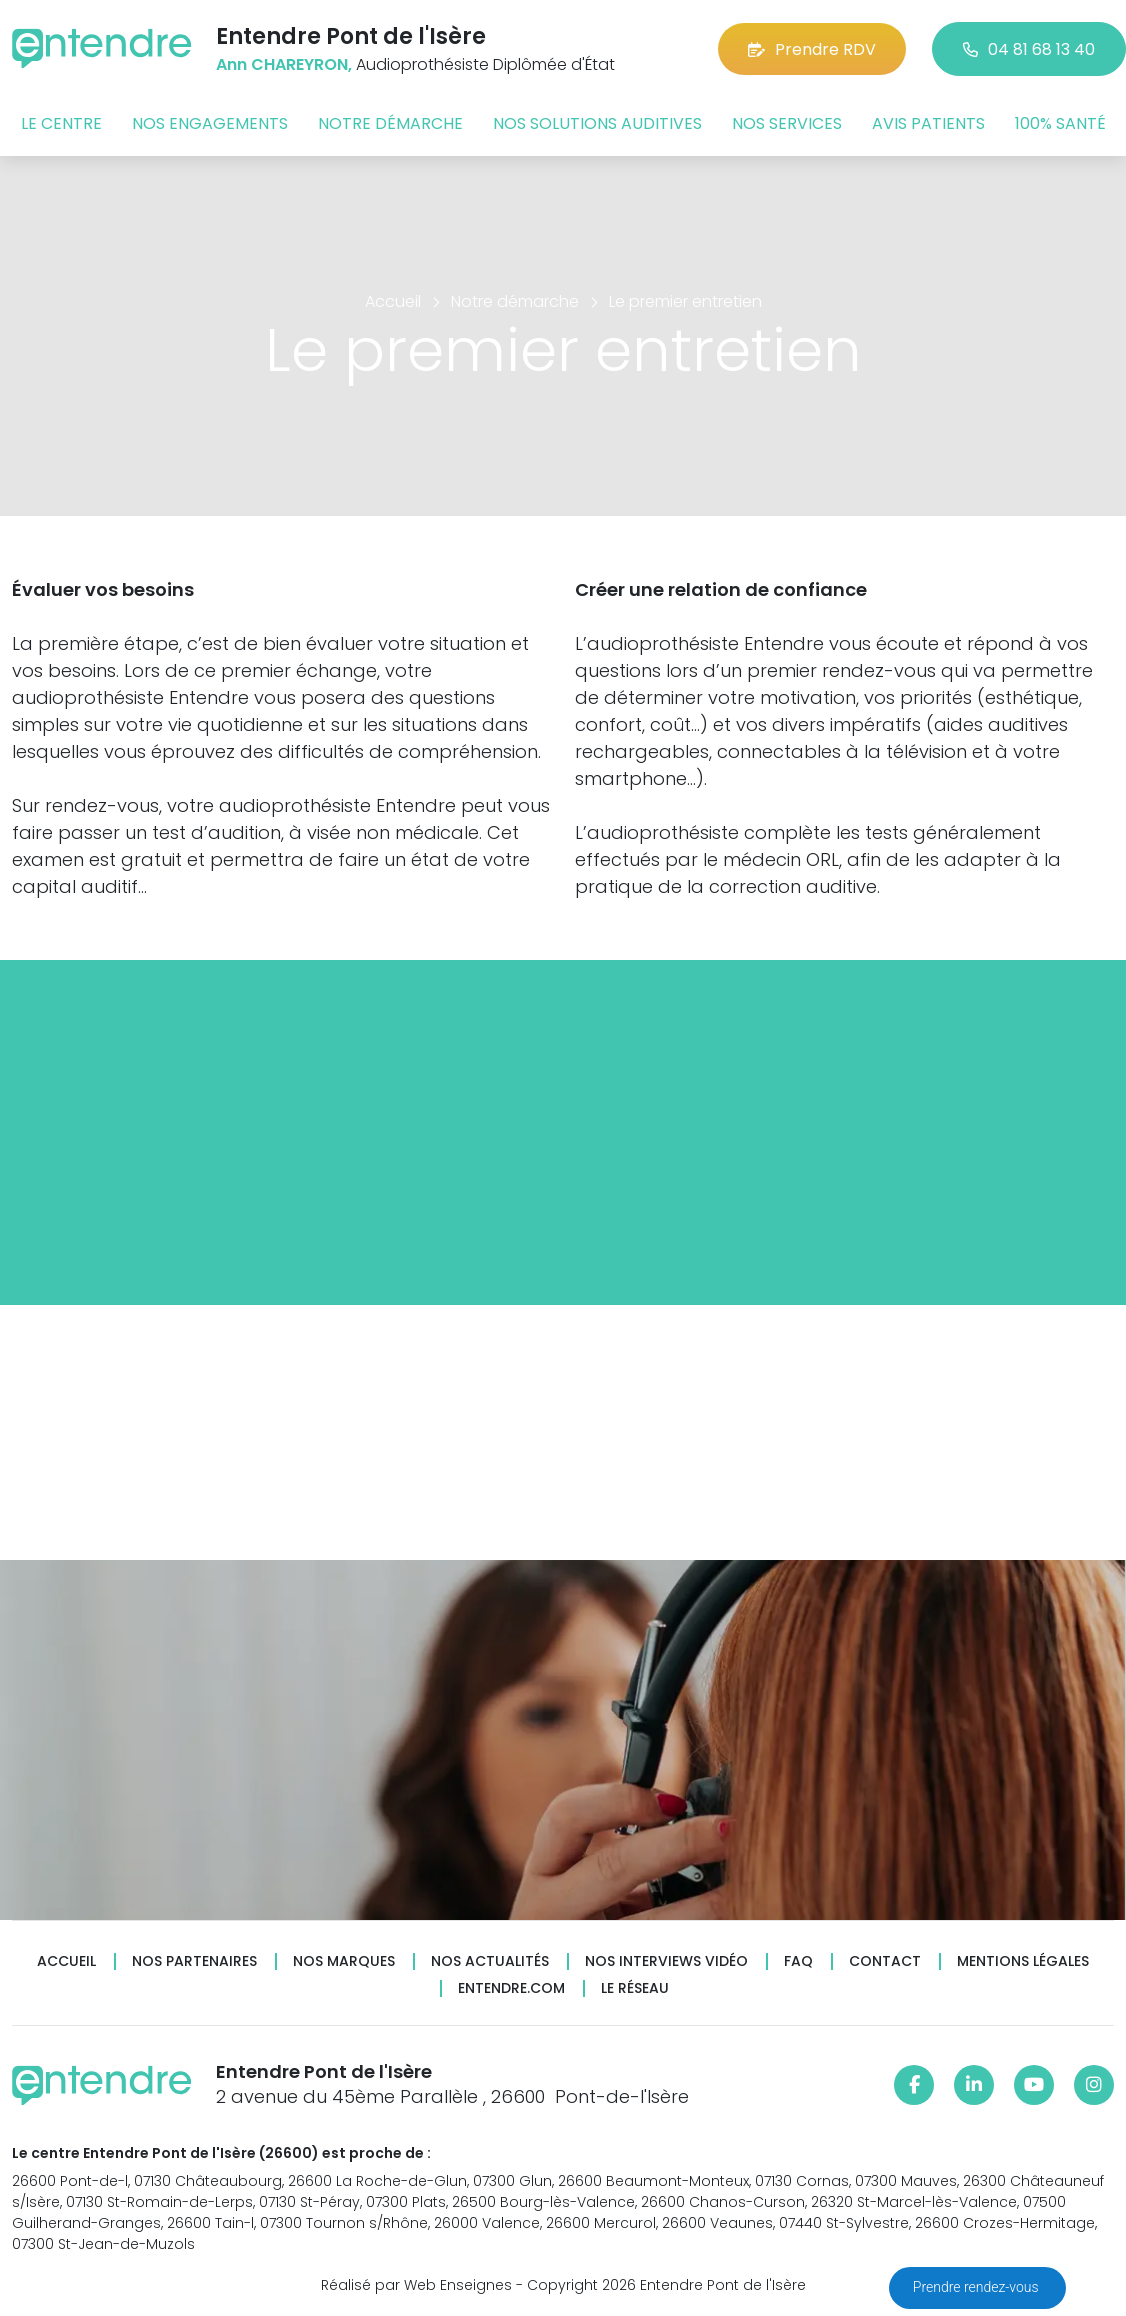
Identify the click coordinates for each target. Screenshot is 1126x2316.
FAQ (798, 1961)
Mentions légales (1023, 1961)
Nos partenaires (194, 1961)
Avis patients (928, 123)
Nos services (787, 123)
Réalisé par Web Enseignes (416, 2285)
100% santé (1060, 123)
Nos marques (344, 1961)
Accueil (66, 1961)
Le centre (61, 123)
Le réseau (635, 1988)
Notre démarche (390, 123)
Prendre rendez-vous (977, 2287)
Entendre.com (511, 1988)
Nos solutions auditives (597, 123)
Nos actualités (490, 1961)
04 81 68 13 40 (1029, 49)
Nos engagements (210, 123)
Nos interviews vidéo (666, 1961)
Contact (885, 1961)
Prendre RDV (812, 49)
